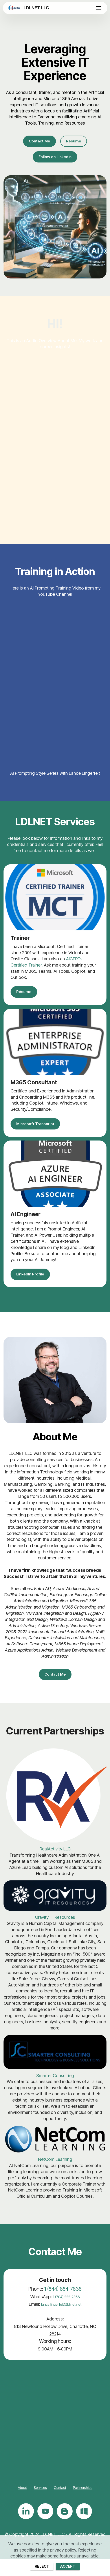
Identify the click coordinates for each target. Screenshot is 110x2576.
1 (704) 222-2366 (66, 2302)
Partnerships (55, 2503)
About (27, 2492)
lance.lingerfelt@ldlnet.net (61, 2309)
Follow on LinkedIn (55, 158)
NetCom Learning (55, 2164)
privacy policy (63, 2549)
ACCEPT (68, 2566)
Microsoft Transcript (37, 1126)
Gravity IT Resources (55, 1922)
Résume (74, 141)
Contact (80, 2492)
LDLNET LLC (36, 8)
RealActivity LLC (55, 1854)
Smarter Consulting (55, 2081)
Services (52, 2492)
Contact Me (39, 141)
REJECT (41, 2566)
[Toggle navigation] (98, 8)
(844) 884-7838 (64, 2294)
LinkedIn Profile (32, 1278)
